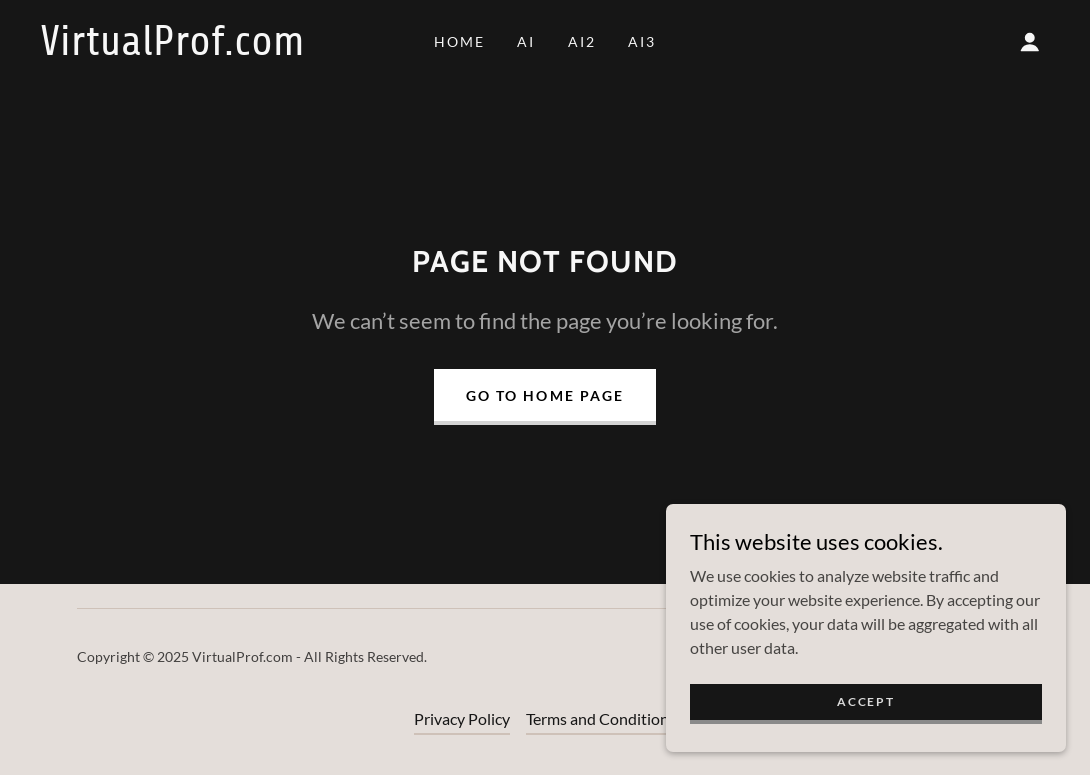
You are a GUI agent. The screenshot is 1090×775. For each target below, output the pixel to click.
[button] (1030, 42)
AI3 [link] (642, 41)
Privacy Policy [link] (462, 718)
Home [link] (459, 41)
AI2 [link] (582, 41)
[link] (175, 48)
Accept (865, 715)
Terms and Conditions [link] (601, 718)
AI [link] (526, 41)
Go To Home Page (544, 395)
